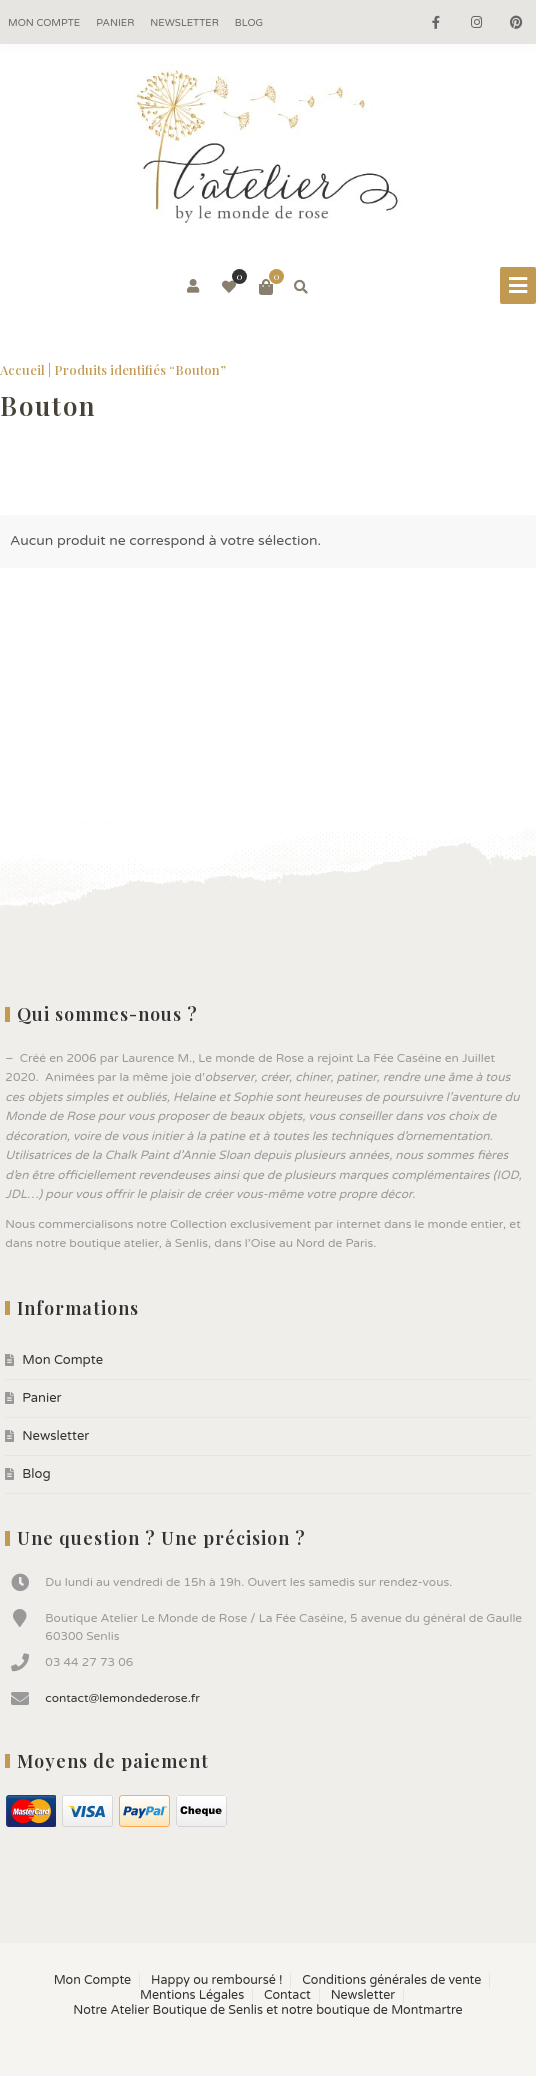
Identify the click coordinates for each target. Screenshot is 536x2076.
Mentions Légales (192, 1995)
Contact (287, 1995)
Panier (115, 23)
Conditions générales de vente (391, 1980)
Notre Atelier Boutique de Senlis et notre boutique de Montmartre (267, 2010)
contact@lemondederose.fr (122, 1698)
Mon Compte (44, 23)
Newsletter (184, 23)
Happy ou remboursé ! (216, 1980)
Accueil (22, 369)
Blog (249, 23)
